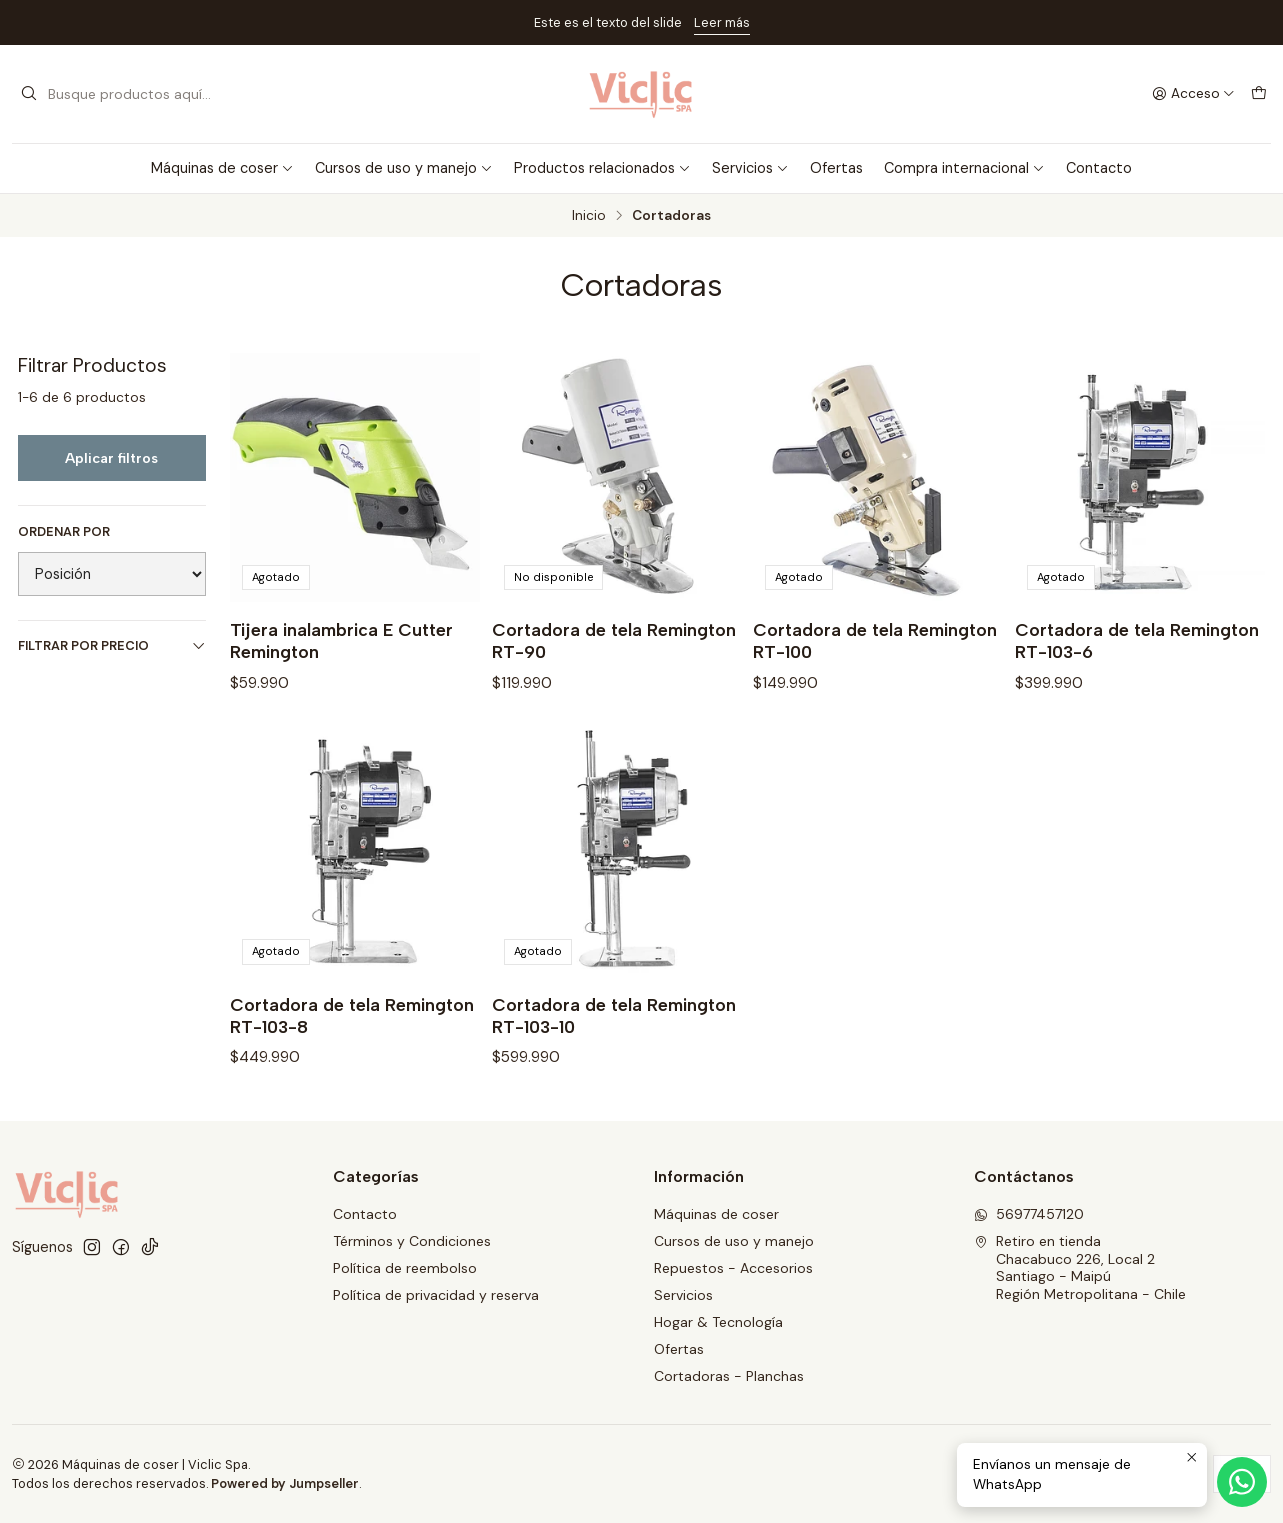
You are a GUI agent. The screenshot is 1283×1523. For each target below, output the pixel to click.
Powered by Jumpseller (285, 1483)
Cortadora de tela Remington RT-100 (875, 640)
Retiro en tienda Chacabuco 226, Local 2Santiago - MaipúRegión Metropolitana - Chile (1080, 1267)
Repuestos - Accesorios (733, 1268)
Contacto (1099, 168)
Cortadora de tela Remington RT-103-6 (1137, 640)
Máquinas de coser (222, 168)
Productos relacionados (602, 168)
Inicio (589, 216)
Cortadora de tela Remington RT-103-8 (352, 1024)
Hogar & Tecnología (718, 1322)
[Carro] (1259, 94)
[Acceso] (1193, 94)
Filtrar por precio (112, 645)
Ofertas (836, 168)
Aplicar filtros (111, 458)
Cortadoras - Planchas (729, 1376)
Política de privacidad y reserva (436, 1295)
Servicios (750, 168)
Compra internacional (964, 168)
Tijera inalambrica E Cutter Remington (341, 640)
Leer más (722, 22)
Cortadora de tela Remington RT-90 (614, 640)
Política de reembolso (405, 1268)
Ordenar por (64, 532)
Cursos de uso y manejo (404, 168)
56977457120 (1029, 1214)
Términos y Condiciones (412, 1241)
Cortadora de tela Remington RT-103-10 (614, 1024)
